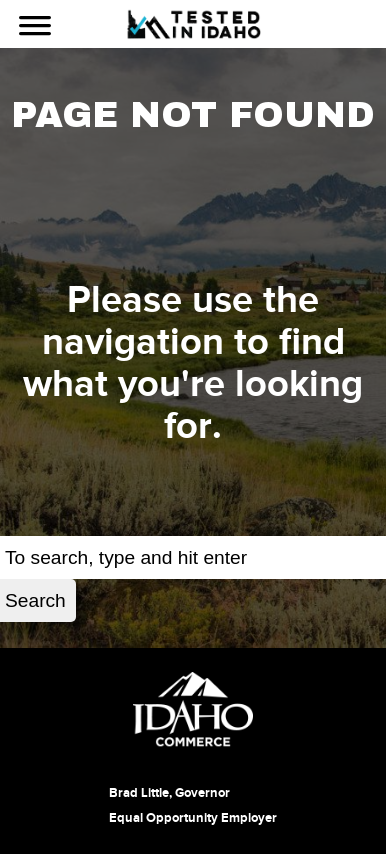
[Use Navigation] (35, 28)
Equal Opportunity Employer (193, 818)
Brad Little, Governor (169, 793)
